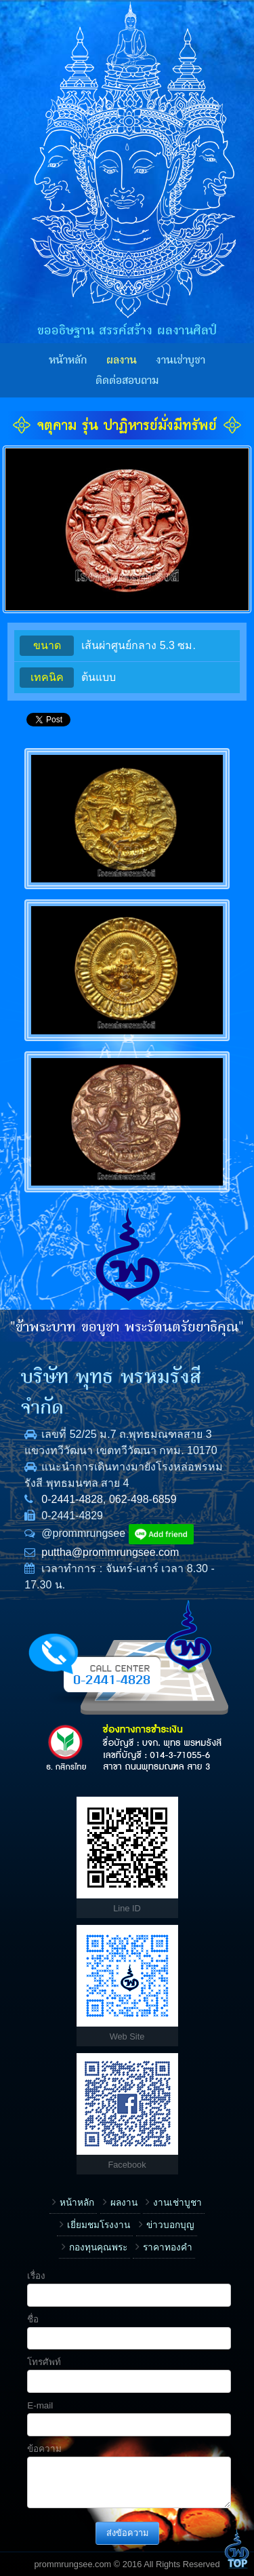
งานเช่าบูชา (180, 360)
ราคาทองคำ (167, 2247)
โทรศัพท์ (44, 2362)
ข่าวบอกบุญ (170, 2225)
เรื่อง (36, 2276)
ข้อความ (44, 2449)
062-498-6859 (143, 1499)
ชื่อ (33, 2319)
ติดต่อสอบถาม (127, 380)
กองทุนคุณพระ (98, 2247)
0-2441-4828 (72, 1499)
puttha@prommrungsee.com (110, 1552)
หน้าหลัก (68, 360)
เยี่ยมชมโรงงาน (98, 2225)
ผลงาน (121, 360)
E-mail (40, 2405)
